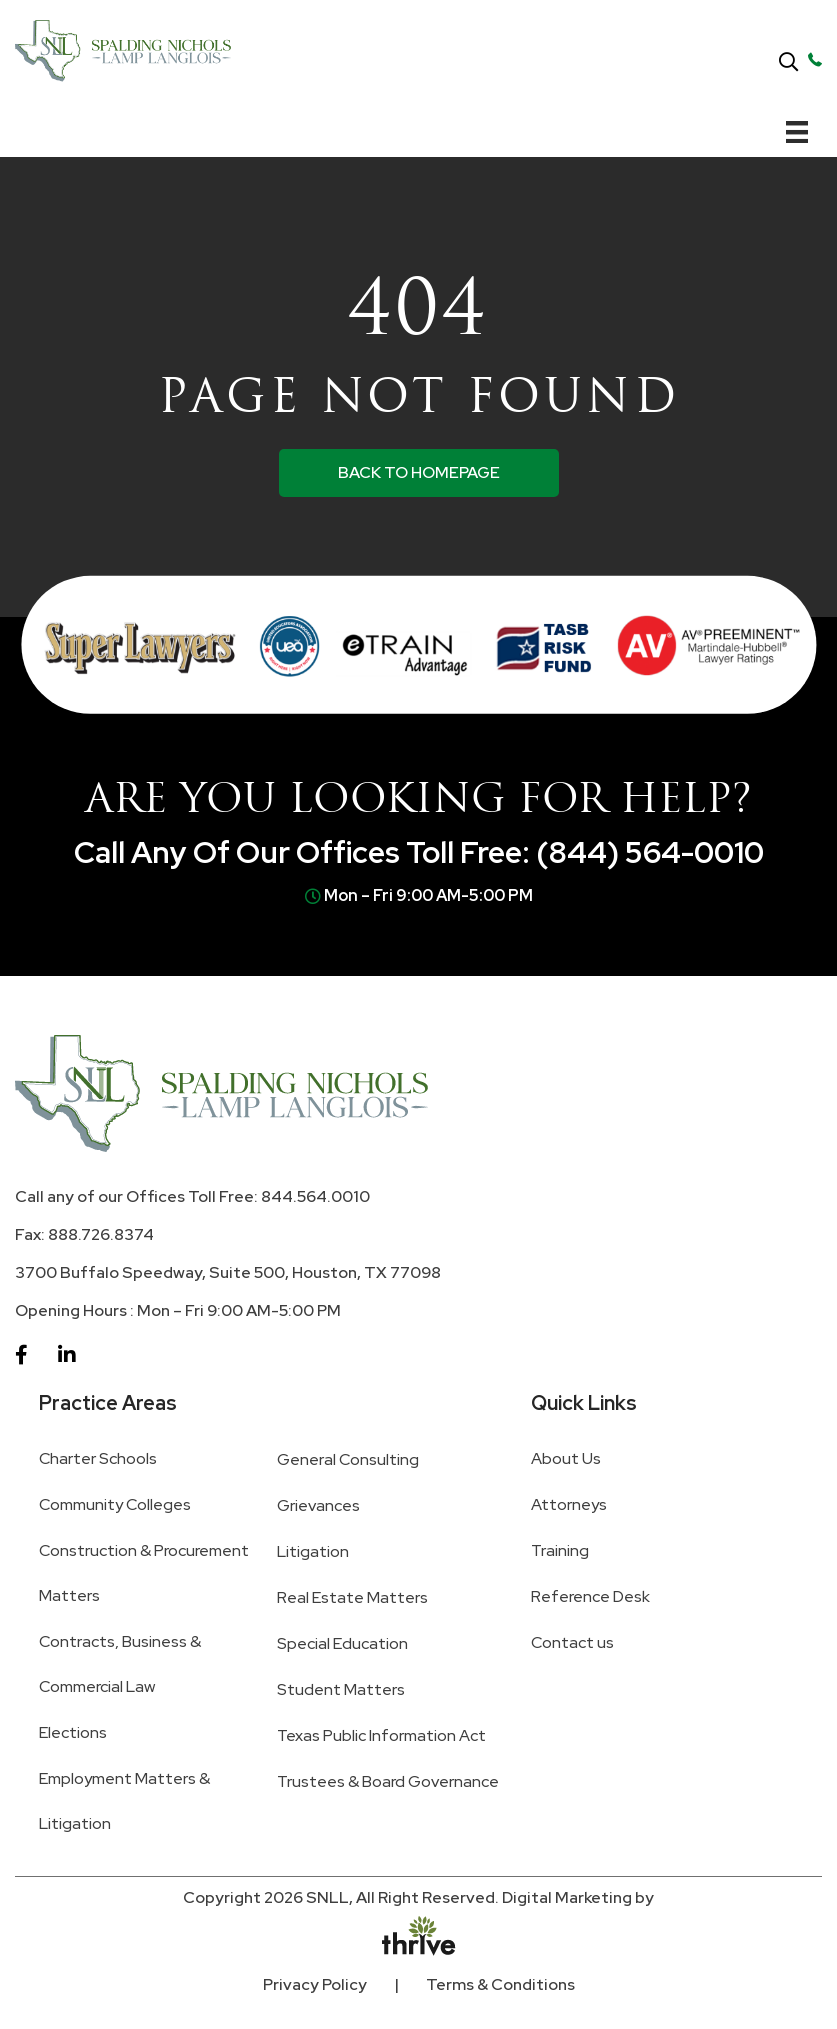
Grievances (318, 1505)
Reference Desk (590, 1596)
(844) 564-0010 (650, 852)
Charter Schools (98, 1458)
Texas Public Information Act (381, 1735)
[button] (788, 63)
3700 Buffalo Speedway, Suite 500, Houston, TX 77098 (228, 1272)
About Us (566, 1458)
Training (560, 1550)
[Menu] (797, 132)
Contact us (572, 1642)
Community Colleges (115, 1504)
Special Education (342, 1643)
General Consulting (348, 1459)
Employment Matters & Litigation (124, 1801)
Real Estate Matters (352, 1597)
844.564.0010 (315, 1196)
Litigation (313, 1551)
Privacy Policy (315, 1984)
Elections (73, 1732)
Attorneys (569, 1504)
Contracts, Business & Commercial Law (120, 1664)
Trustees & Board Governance (388, 1781)
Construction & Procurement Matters (144, 1573)
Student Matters (341, 1689)
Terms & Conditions (500, 1984)
